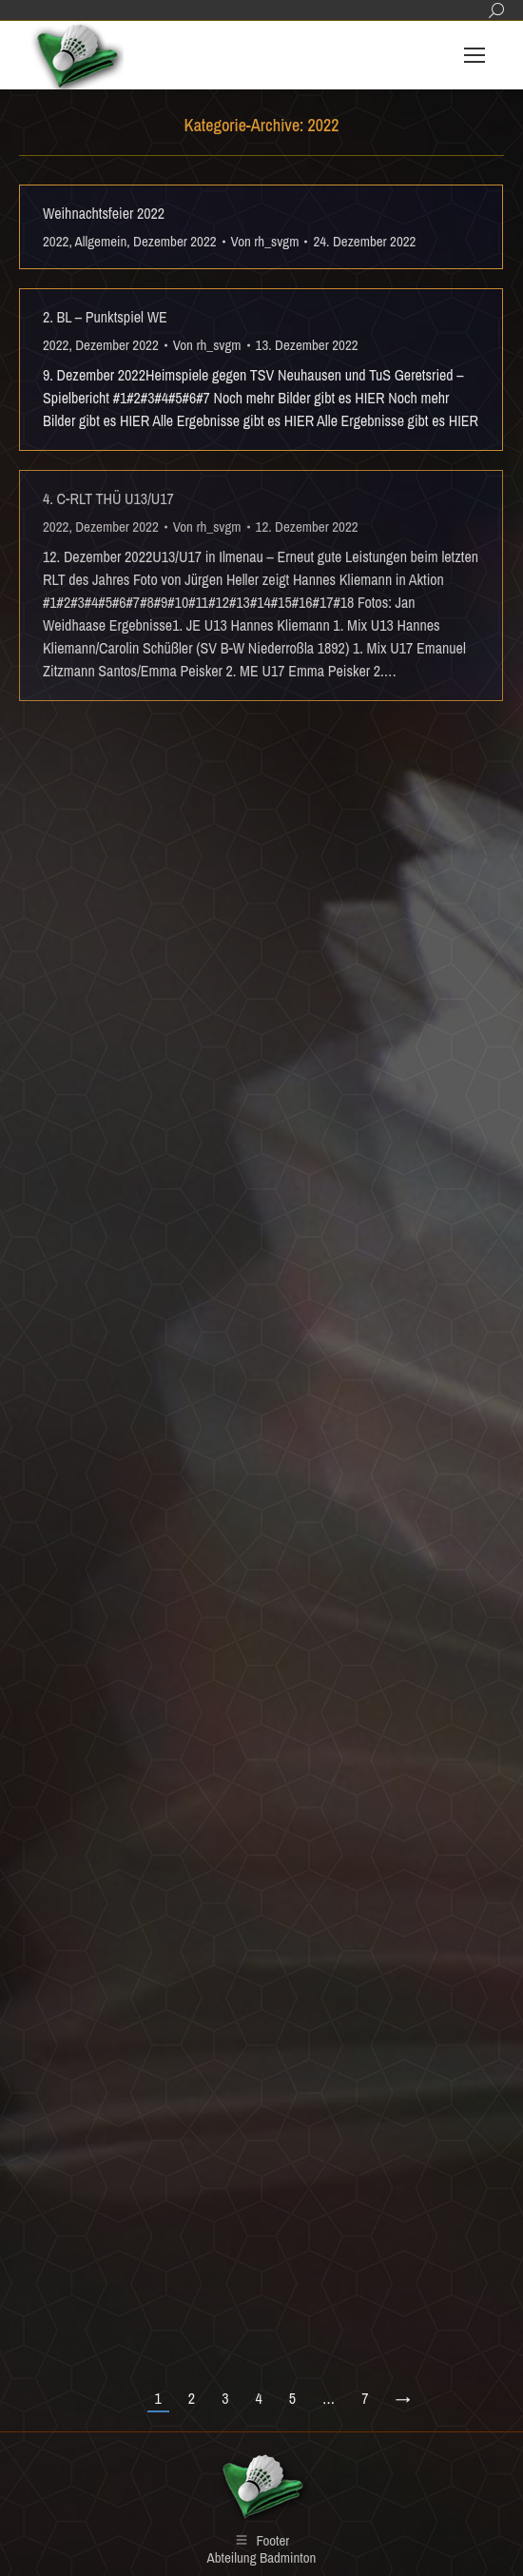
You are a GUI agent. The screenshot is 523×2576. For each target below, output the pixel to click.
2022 (55, 241)
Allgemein (101, 241)
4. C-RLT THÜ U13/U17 (108, 498)
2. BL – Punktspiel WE (105, 316)
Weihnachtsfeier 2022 (104, 213)
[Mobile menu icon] (474, 55)
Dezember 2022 (175, 241)
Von (265, 241)
